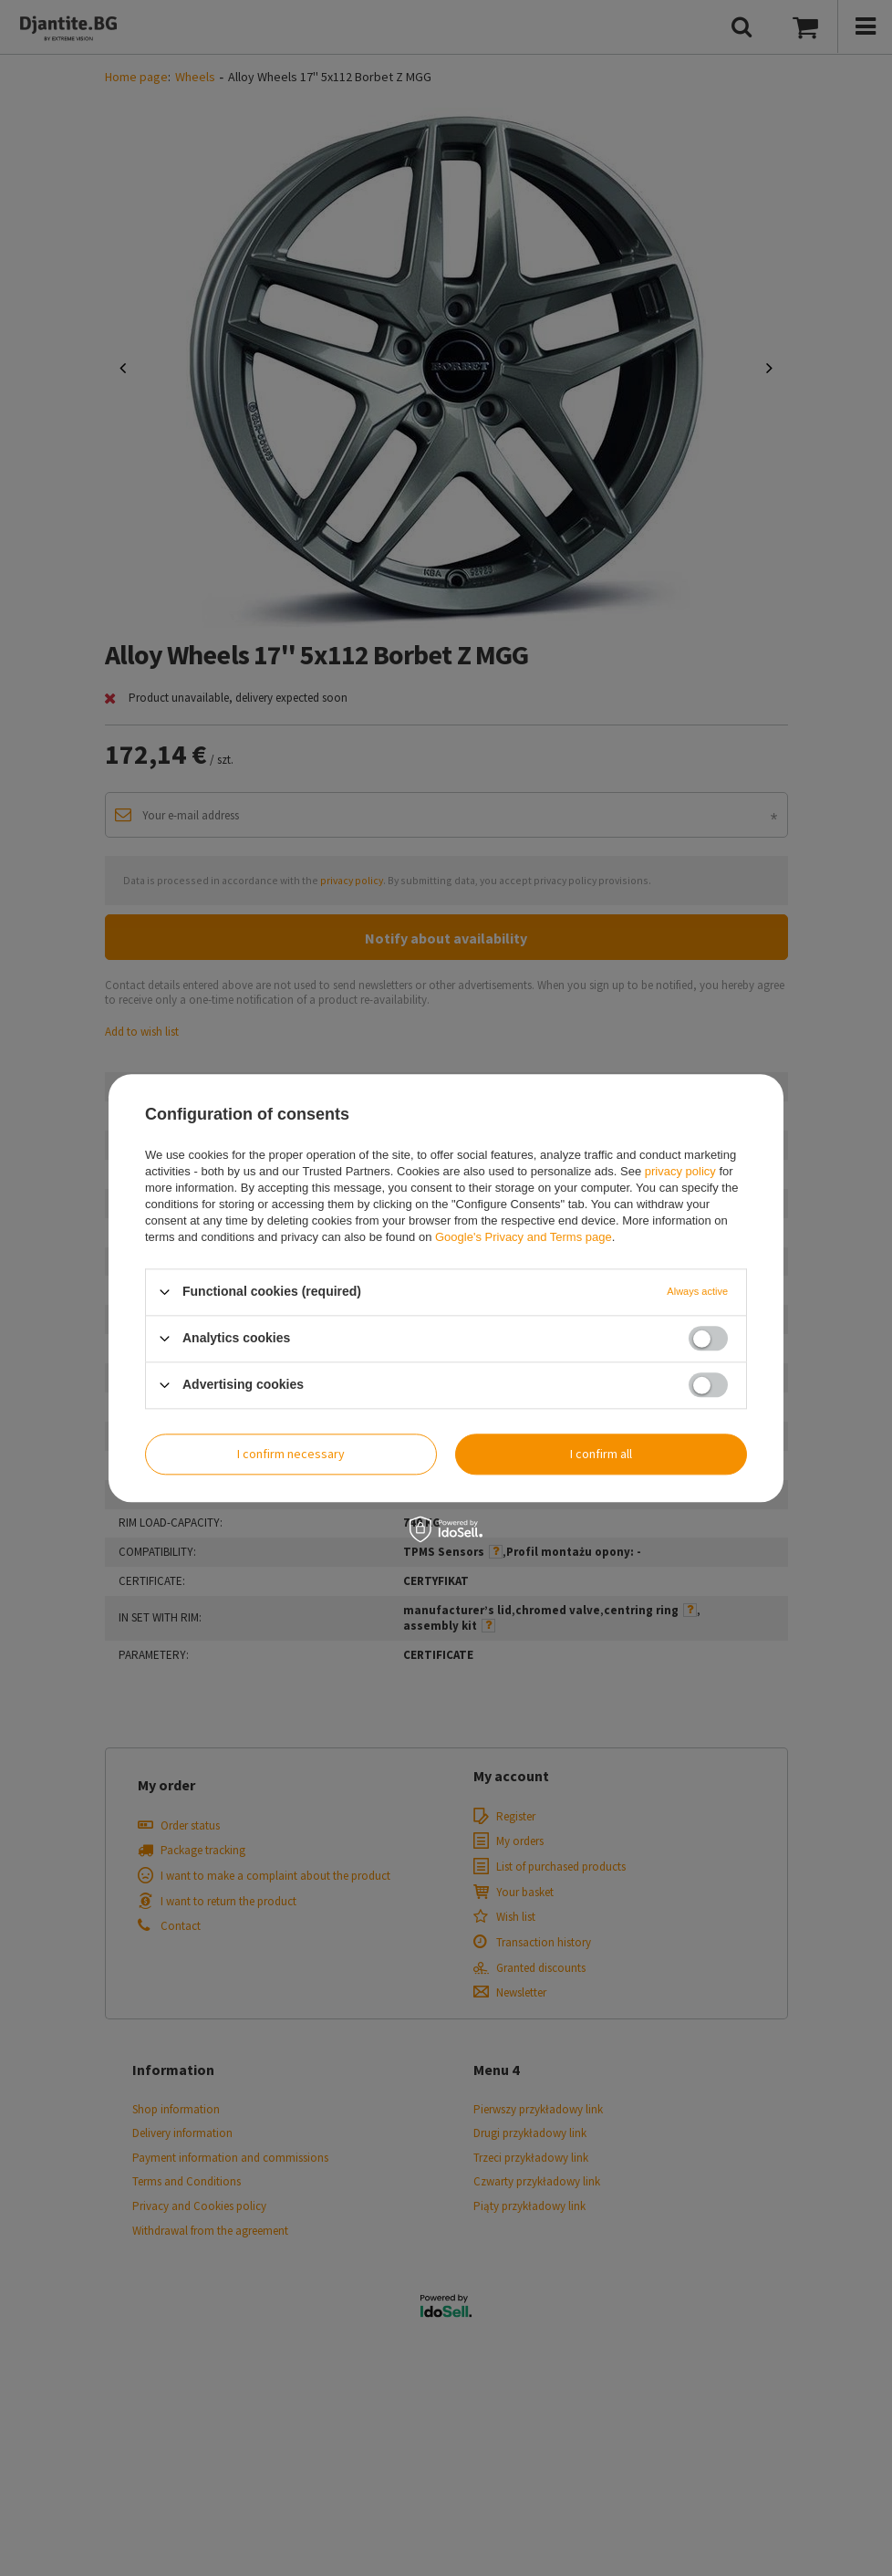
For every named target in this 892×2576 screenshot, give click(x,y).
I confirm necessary (291, 1453)
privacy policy (680, 1171)
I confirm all (601, 1453)
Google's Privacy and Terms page (523, 1237)
